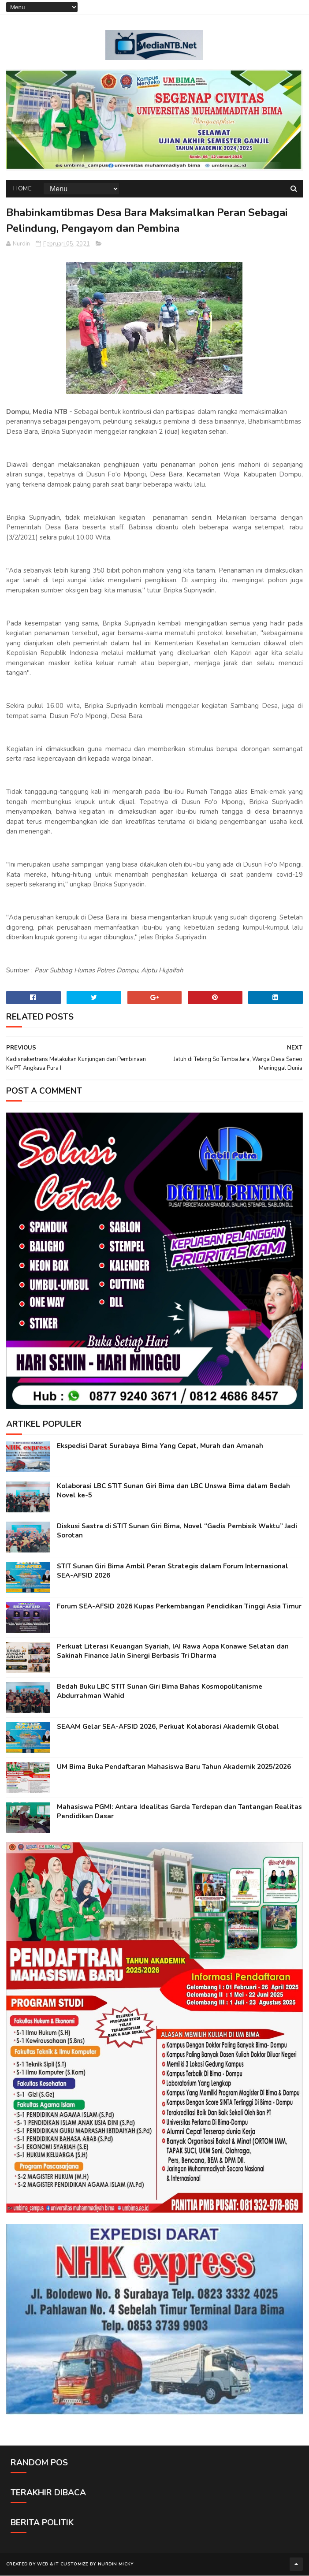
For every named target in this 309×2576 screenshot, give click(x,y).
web (42, 2565)
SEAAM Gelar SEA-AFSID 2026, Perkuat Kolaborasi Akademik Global (168, 1727)
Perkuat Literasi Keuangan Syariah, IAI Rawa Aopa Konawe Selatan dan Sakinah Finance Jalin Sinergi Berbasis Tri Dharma (173, 1651)
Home (22, 189)
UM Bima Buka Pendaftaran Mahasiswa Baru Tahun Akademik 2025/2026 (174, 1767)
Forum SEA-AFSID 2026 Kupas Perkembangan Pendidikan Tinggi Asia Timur (179, 1606)
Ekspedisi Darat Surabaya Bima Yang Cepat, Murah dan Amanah (160, 1446)
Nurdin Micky (116, 2565)
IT (56, 2565)
